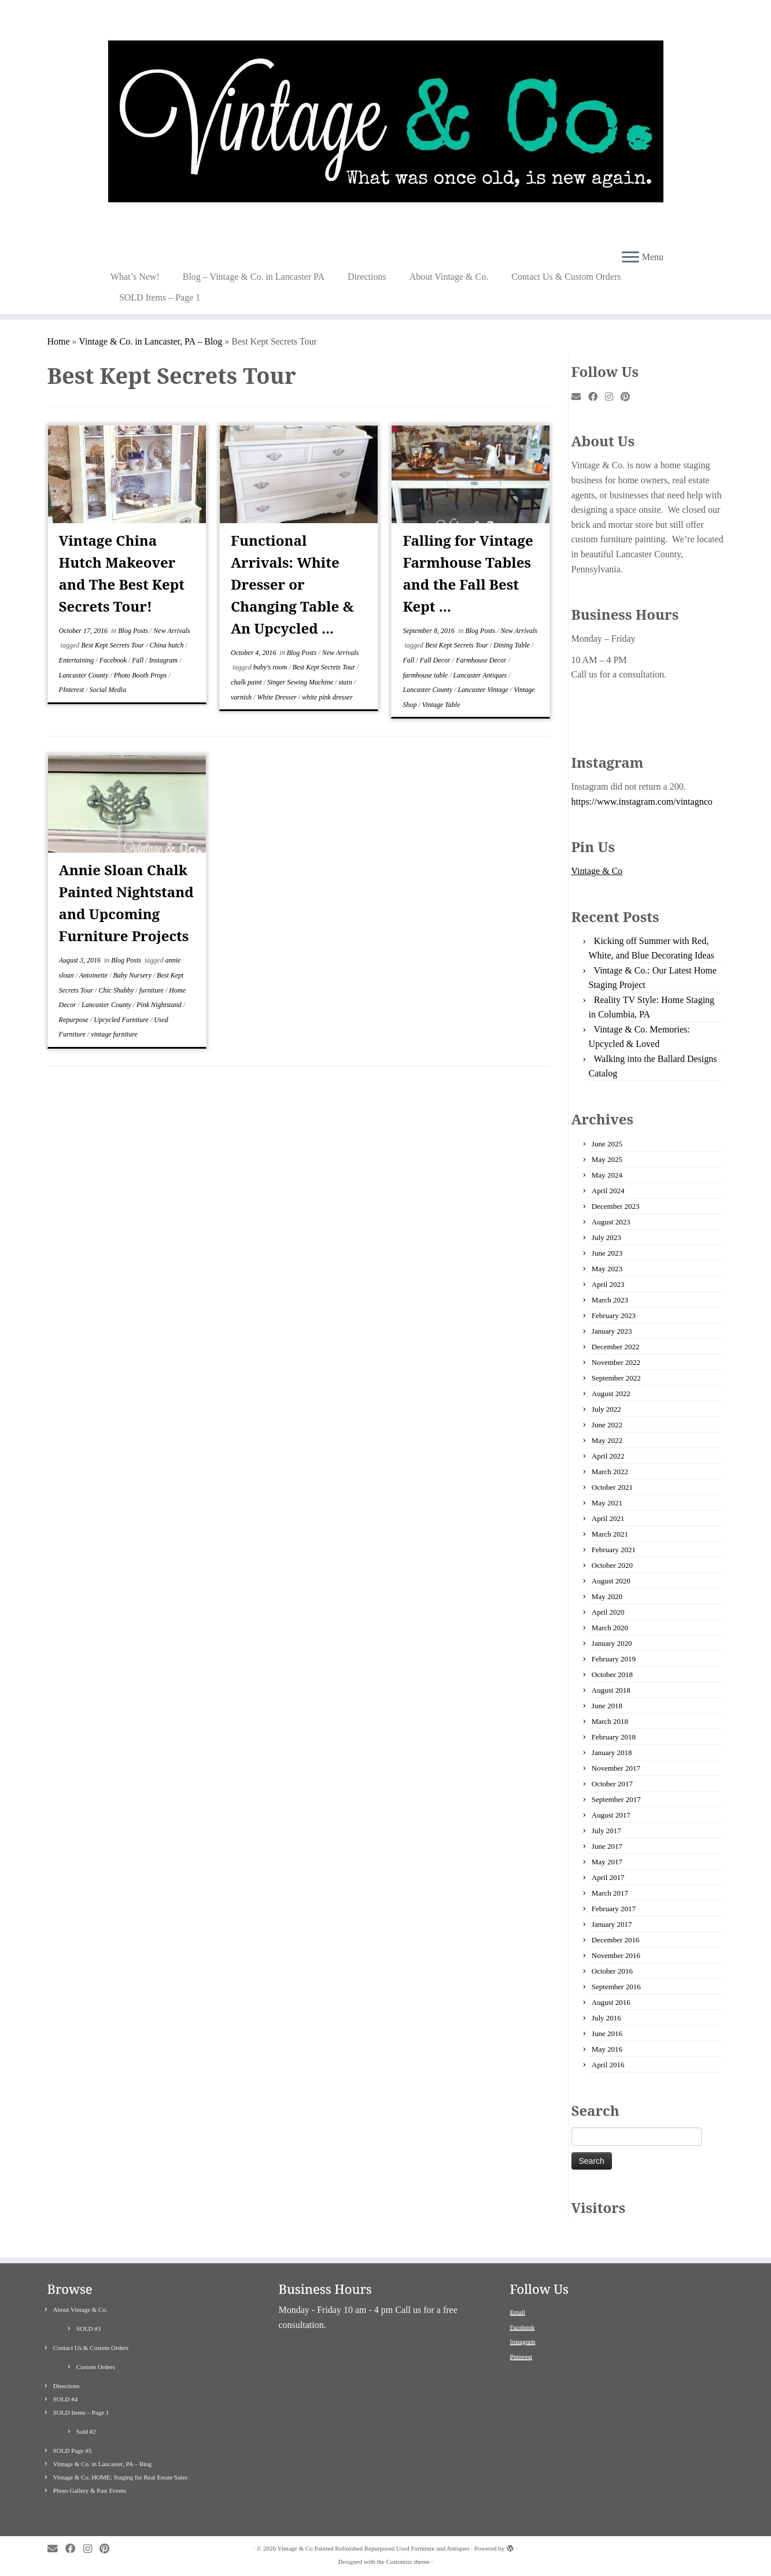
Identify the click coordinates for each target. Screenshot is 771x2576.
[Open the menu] (630, 258)
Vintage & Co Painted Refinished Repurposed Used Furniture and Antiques (374, 2548)
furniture (152, 990)
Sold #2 (86, 2431)
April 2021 (608, 1518)
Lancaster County (84, 675)
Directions (367, 277)
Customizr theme (407, 2561)
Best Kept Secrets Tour (113, 645)
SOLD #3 (88, 2328)
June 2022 (607, 1424)
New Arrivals (171, 631)
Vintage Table (441, 705)
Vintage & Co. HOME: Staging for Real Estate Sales (120, 2477)
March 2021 (610, 1534)
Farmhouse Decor (482, 660)
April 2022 (608, 1456)
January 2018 (612, 1752)
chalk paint (247, 682)
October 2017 (612, 1783)
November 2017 (616, 1768)
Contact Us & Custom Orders (566, 277)
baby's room (271, 667)
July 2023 (606, 1237)
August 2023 (611, 1221)
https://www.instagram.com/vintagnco (642, 801)
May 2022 (607, 1440)
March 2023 (610, 1300)
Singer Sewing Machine (301, 682)
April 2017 (608, 1877)
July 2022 (606, 1409)
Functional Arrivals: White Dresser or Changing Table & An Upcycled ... (292, 584)
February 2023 (614, 1315)
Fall (138, 660)
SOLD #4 (65, 2399)
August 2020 (611, 1580)
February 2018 (614, 1737)
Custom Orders (95, 2366)
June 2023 (607, 1253)
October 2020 (612, 1565)
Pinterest (521, 2356)
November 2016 (616, 1955)
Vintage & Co (597, 871)
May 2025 (607, 1159)
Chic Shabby (116, 990)
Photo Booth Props (141, 675)
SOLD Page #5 (72, 2450)
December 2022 (616, 1346)
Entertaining (77, 660)
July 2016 (606, 2018)
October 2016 (612, 1971)
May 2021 (607, 1502)
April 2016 (608, 2064)
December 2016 (616, 1939)
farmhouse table (426, 675)
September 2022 (616, 1378)
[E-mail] (579, 397)
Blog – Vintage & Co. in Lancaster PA (253, 277)
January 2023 (612, 1331)
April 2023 (608, 1284)
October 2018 (612, 1674)
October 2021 (612, 1487)
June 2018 (607, 1705)
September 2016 (616, 1986)
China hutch (167, 645)
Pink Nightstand (160, 1005)
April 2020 (608, 1612)
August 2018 (611, 1690)
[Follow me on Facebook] (596, 397)
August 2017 (611, 1815)
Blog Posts (134, 631)
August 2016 (611, 2002)
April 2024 (608, 1190)
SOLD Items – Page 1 (159, 297)
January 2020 (612, 1643)
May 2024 (607, 1175)
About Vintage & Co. (449, 277)
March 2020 (610, 1627)
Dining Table (512, 645)
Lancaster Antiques (480, 675)
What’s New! (135, 277)
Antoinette (94, 975)
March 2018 (610, 1721)
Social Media (108, 690)
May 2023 (607, 1268)
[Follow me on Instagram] (613, 397)
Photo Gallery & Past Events (90, 2490)
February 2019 (614, 1659)
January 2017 (612, 1924)
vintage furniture (114, 1034)
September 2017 (616, 1799)
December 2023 (616, 1206)
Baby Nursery (133, 975)
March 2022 (610, 1471)
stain (345, 682)
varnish (242, 697)
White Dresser (277, 697)
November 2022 (616, 1362)
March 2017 (610, 1893)
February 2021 (614, 1549)
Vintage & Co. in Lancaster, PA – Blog (150, 341)
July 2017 (606, 1830)
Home (58, 341)
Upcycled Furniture (122, 1020)
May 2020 (607, 1596)
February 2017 (614, 1908)
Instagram (164, 660)
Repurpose (74, 1020)
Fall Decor (436, 660)
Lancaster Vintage (484, 690)
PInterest (72, 690)
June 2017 (607, 1846)
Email (517, 2311)
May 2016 (607, 2049)
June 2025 (607, 1143)
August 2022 (611, 1393)
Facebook (113, 660)
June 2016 (607, 2033)
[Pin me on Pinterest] (629, 397)
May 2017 (607, 1861)
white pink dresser (327, 697)
